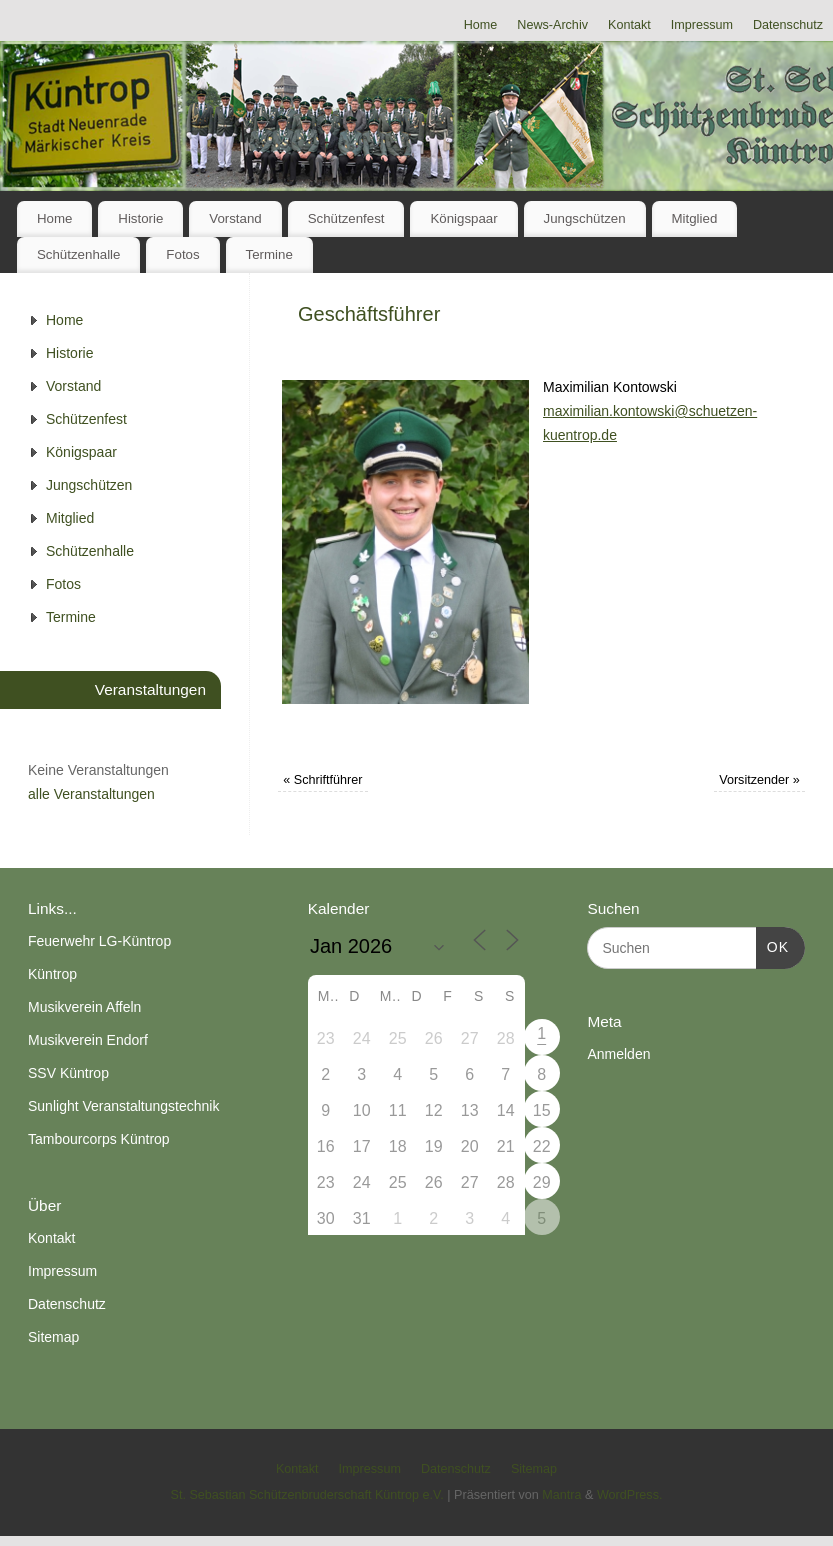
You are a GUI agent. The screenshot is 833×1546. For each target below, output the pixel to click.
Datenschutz (788, 25)
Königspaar (463, 218)
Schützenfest (346, 218)
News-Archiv (552, 25)
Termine (269, 254)
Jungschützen (585, 218)
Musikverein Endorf (88, 1040)
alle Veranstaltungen (91, 794)
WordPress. (630, 1495)
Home (481, 25)
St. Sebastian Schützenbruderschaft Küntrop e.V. (307, 1495)
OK (772, 945)
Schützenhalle (79, 254)
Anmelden (618, 1054)
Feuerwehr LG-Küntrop (99, 941)
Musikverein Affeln (84, 1007)
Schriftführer (322, 780)
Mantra (561, 1495)
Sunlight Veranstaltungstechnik (123, 1106)
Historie (140, 218)
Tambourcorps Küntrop (99, 1139)
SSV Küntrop (68, 1073)
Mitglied (694, 218)
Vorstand (235, 218)
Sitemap (53, 1337)
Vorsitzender (759, 780)
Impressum (702, 25)
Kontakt (629, 25)
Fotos (182, 254)
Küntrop (52, 974)
